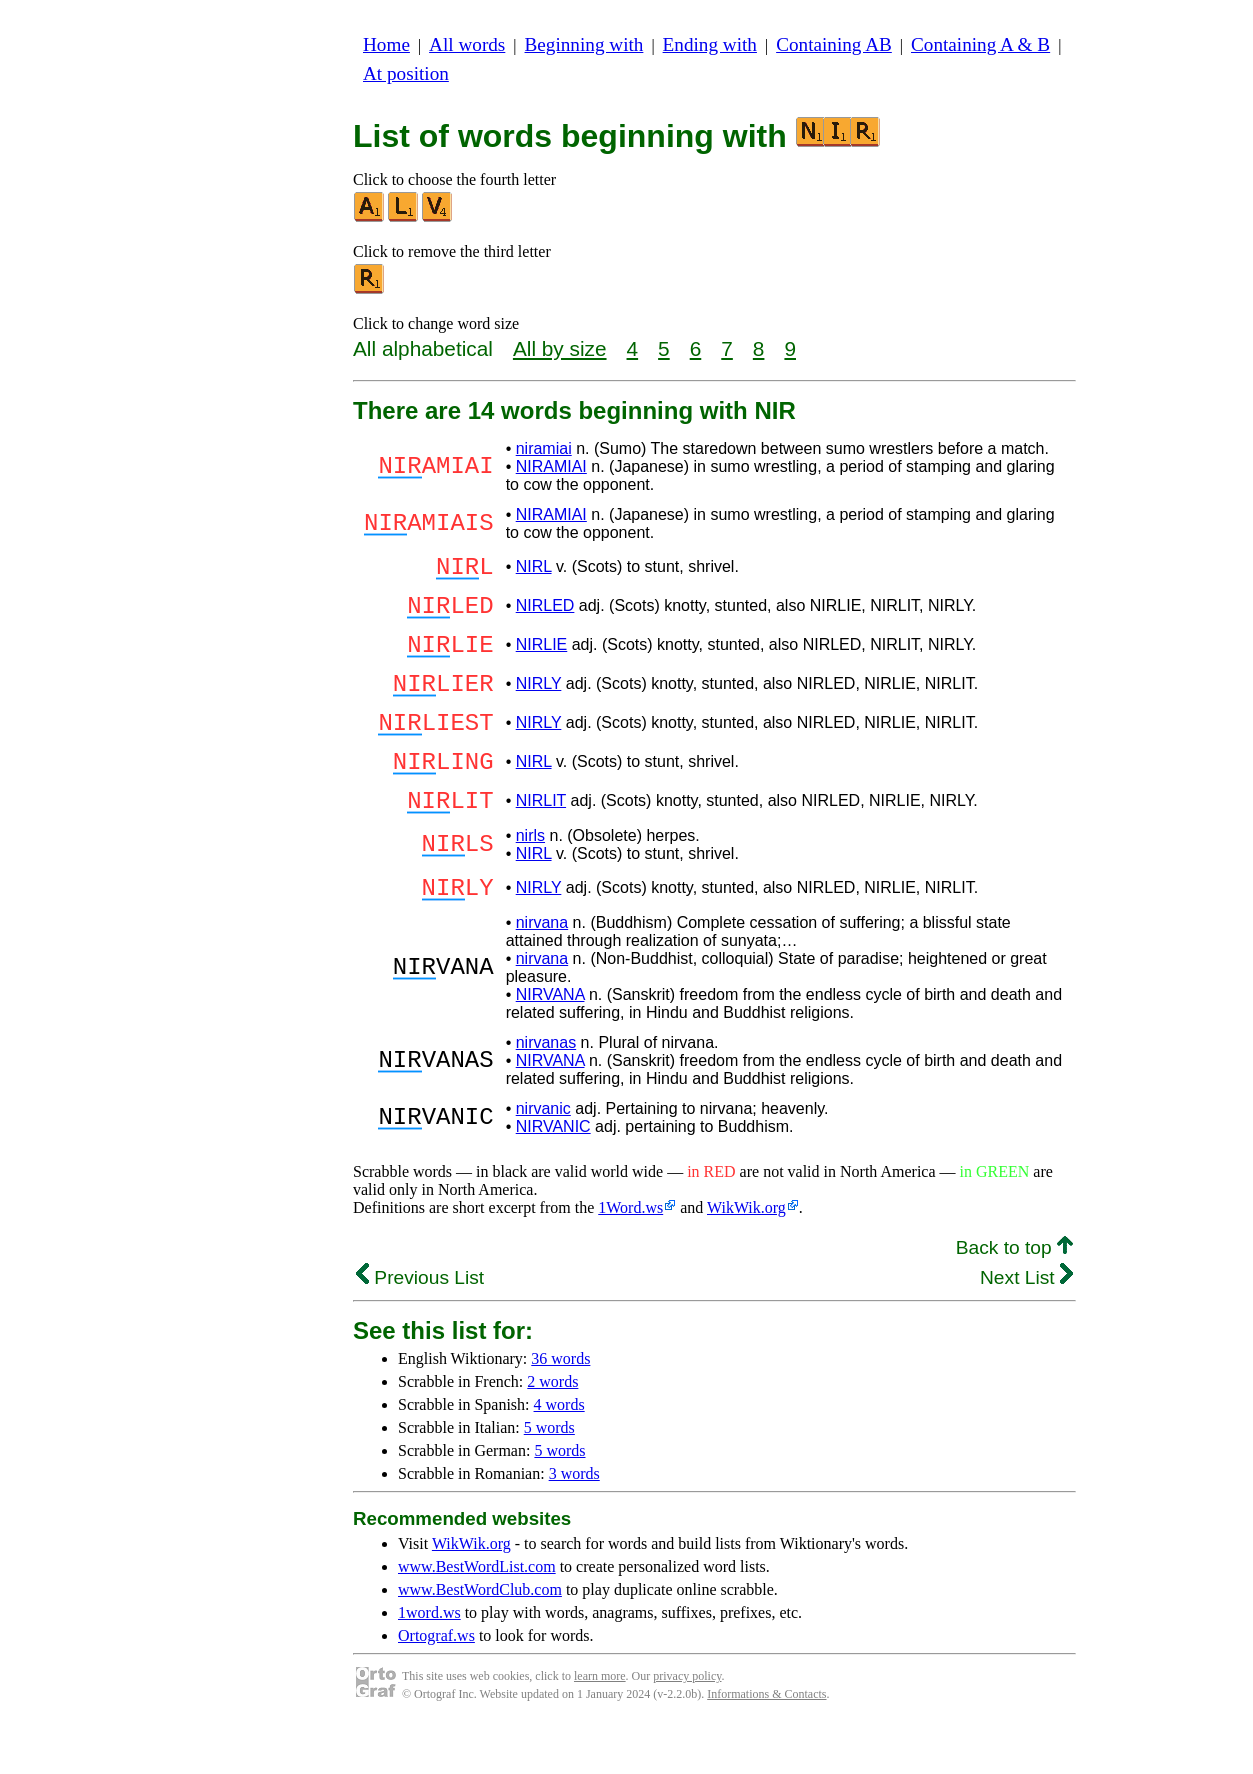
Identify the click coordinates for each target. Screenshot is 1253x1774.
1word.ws (429, 1660)
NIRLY (539, 704)
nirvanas (546, 1090)
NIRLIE (542, 659)
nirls (530, 877)
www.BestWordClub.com (480, 1637)
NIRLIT (541, 839)
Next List (1026, 1325)
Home (386, 44)
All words (467, 44)
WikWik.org (746, 1255)
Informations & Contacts (766, 1742)
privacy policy (687, 1724)
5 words (549, 1475)
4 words (559, 1452)
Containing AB (834, 44)
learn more (600, 1724)
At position (406, 73)
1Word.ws (630, 1255)
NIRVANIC (553, 1174)
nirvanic (543, 1156)
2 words (552, 1429)
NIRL (534, 569)
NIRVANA (550, 1042)
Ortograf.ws (436, 1683)
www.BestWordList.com (477, 1614)
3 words (574, 1521)
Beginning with (584, 44)
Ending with (710, 44)
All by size (560, 348)
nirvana (542, 970)
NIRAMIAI (551, 466)
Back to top (1014, 1295)
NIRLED (545, 614)
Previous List (420, 1325)
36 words (560, 1406)
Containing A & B (980, 44)
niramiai (544, 448)
